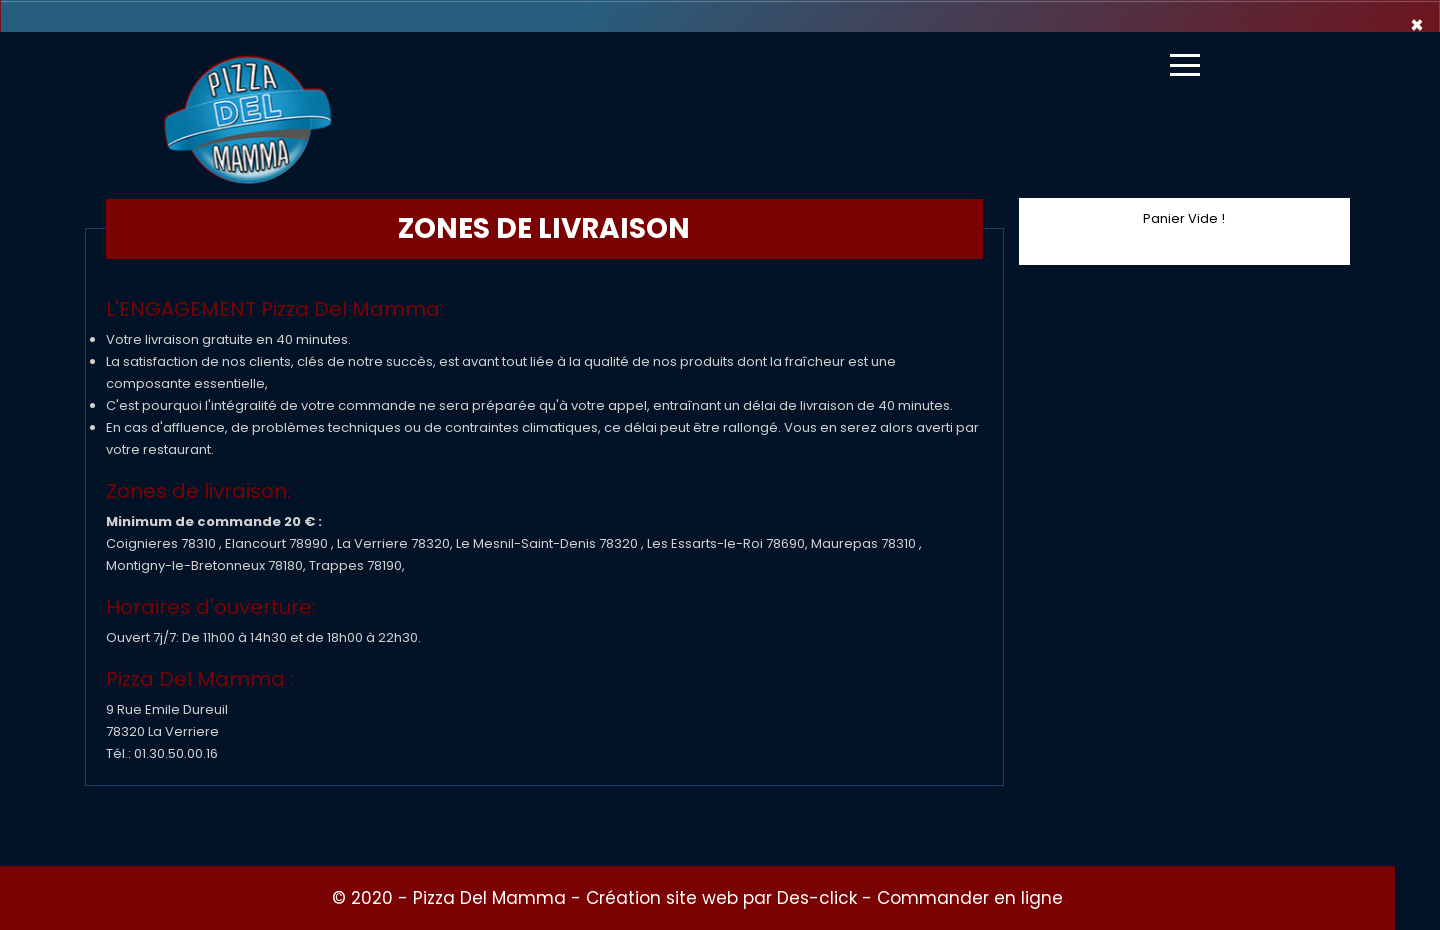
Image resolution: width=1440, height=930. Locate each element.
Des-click (817, 898)
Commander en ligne (970, 898)
